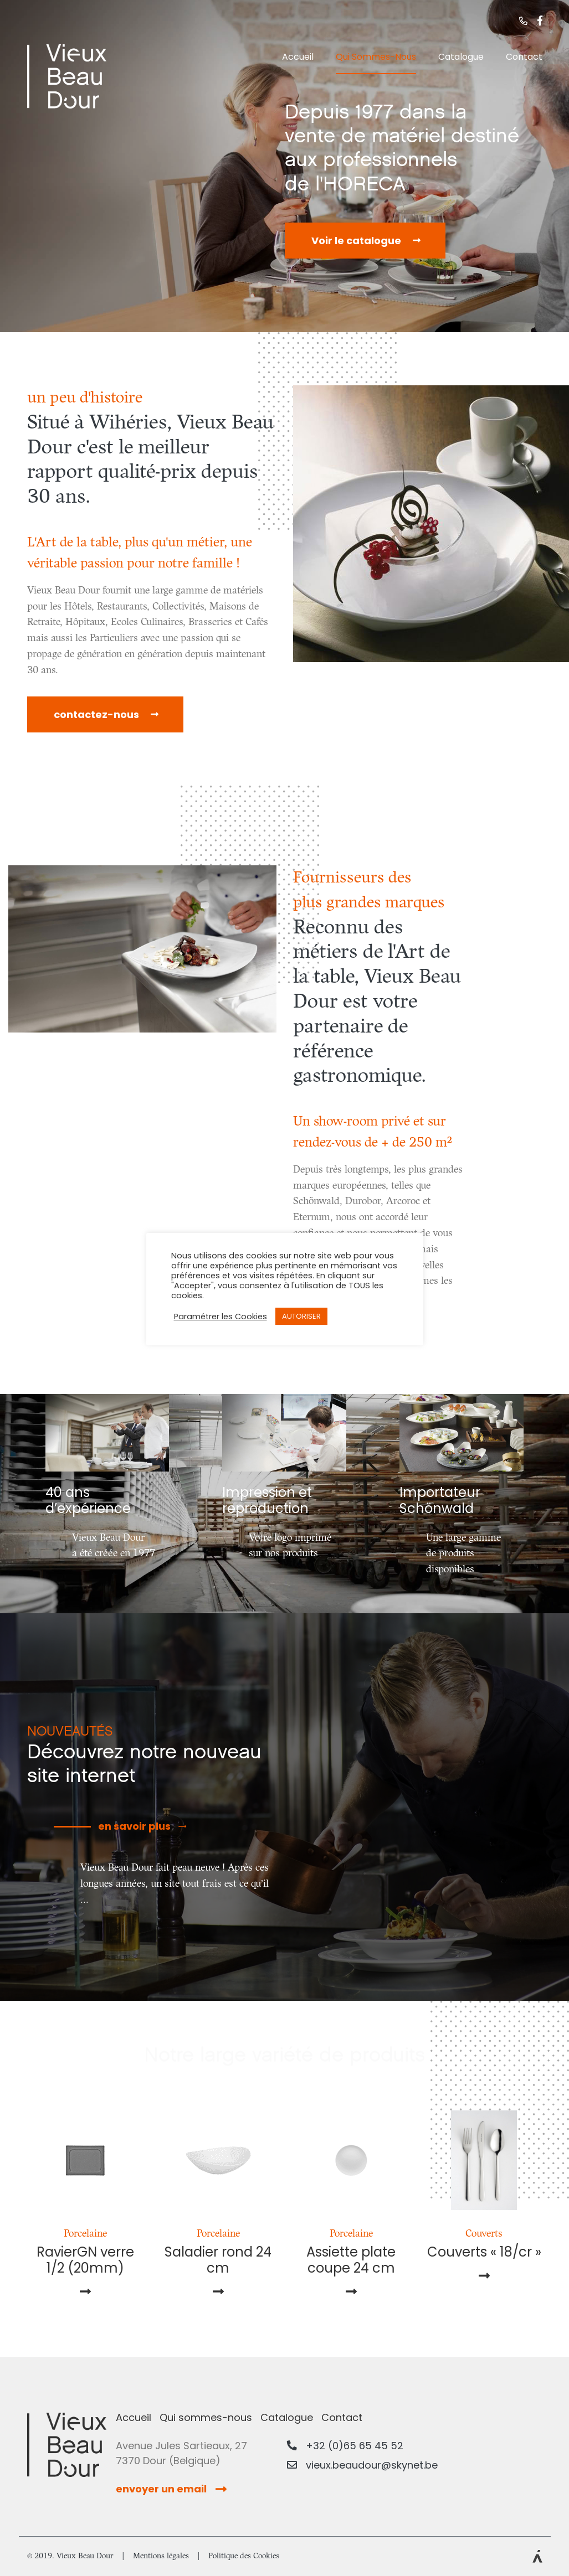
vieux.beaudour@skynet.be (362, 2465)
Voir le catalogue (356, 240)
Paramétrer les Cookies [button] (220, 1316)
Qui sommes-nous (376, 56)
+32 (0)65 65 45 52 (345, 2446)
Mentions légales (161, 2555)
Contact (524, 56)
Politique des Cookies (243, 2555)
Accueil (298, 56)
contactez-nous (96, 714)
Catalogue (461, 56)
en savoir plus (134, 1826)
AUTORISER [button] (301, 1316)
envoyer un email (171, 2489)
